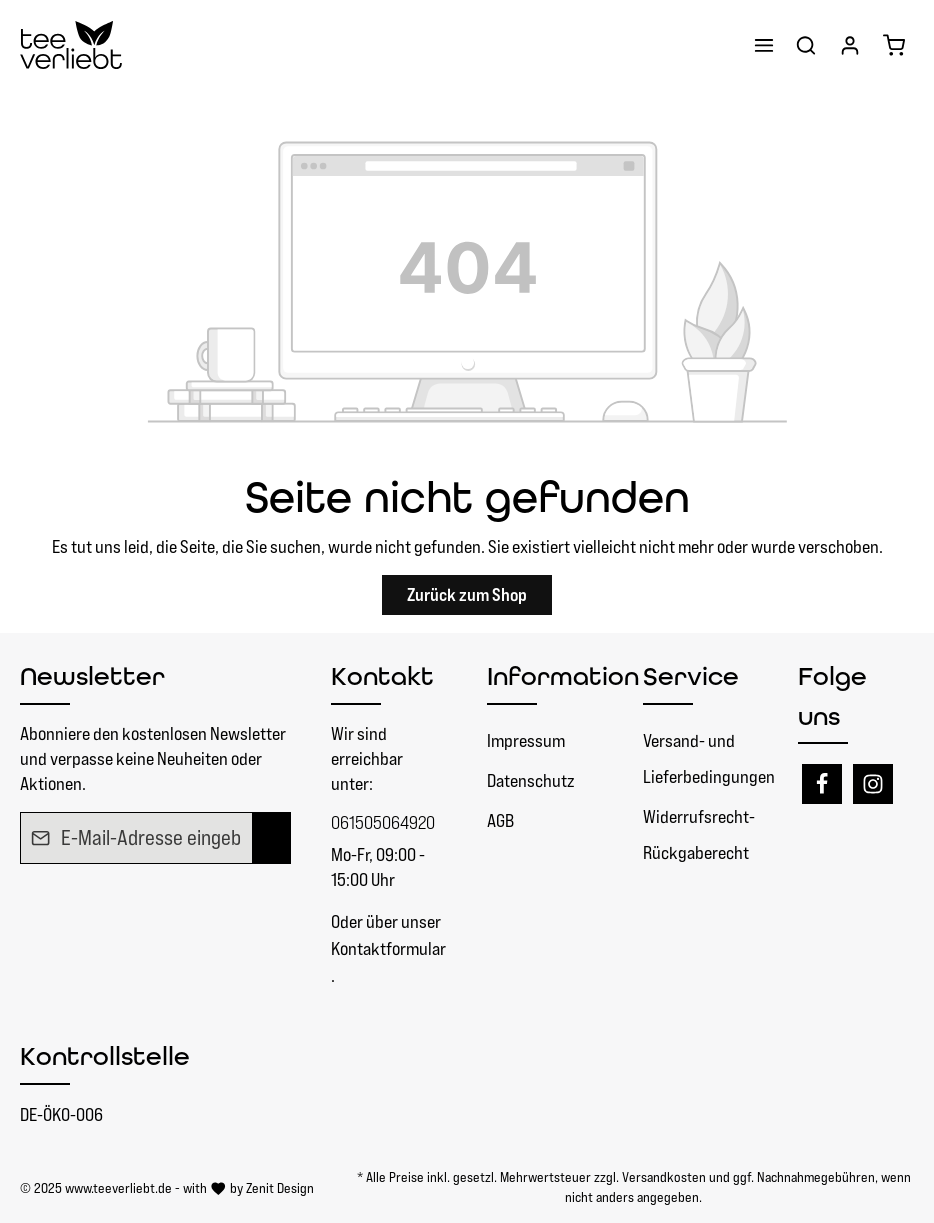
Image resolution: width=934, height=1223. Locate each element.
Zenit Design (280, 1188)
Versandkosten (664, 1177)
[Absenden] (271, 838)
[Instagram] (873, 784)
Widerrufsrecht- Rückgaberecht (699, 834)
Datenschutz (530, 780)
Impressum (526, 740)
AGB (500, 820)
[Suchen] (806, 45)
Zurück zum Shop (467, 594)
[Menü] (764, 45)
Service (691, 676)
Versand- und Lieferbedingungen (709, 758)
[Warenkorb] (894, 45)
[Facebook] (822, 784)
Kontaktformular (388, 948)
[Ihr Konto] (850, 45)
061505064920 (383, 822)
